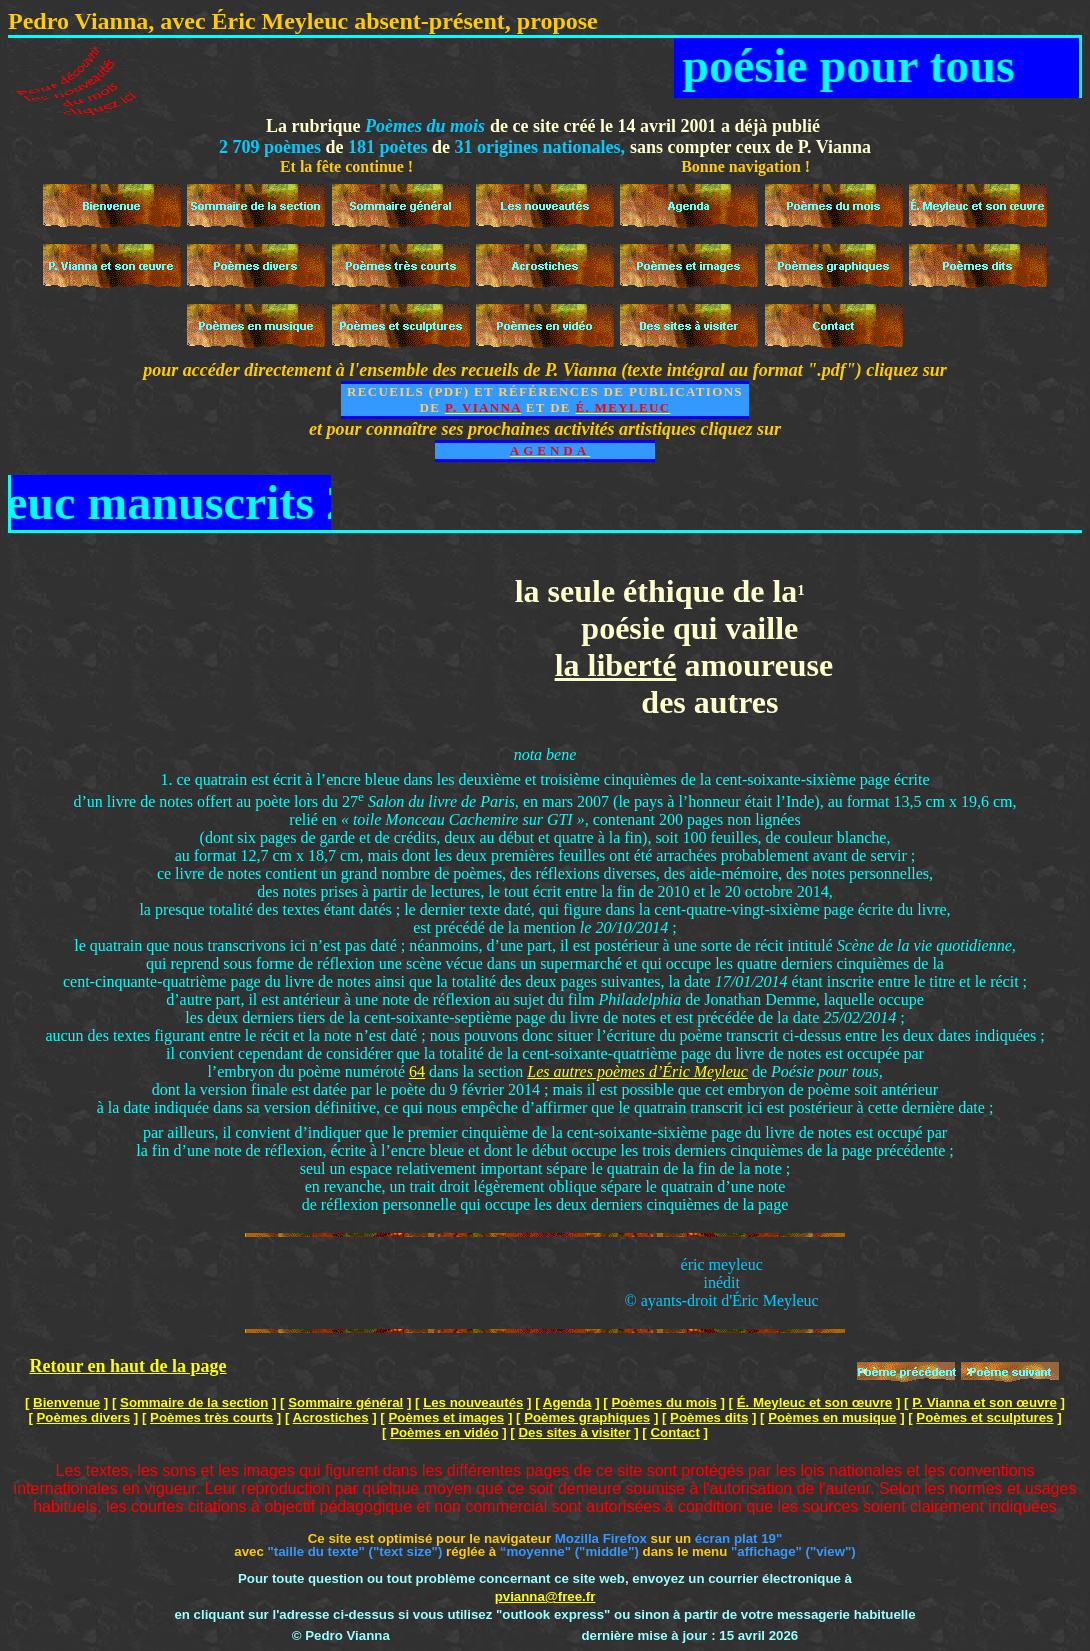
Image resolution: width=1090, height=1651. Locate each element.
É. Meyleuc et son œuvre (815, 1402)
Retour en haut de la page (127, 1366)
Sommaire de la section (194, 1402)
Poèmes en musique (832, 1417)
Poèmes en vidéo (444, 1432)
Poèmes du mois (663, 1402)
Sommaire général (345, 1402)
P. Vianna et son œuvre (984, 1402)
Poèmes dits (709, 1417)
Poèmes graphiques (587, 1417)
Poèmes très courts (211, 1417)
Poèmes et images (446, 1417)
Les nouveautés (473, 1402)
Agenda (567, 1402)
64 (417, 1071)
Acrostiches (331, 1417)
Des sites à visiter (574, 1432)
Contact (674, 1432)
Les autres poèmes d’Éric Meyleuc (637, 1071)
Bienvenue (66, 1402)
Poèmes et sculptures (984, 1417)
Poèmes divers (83, 1417)
